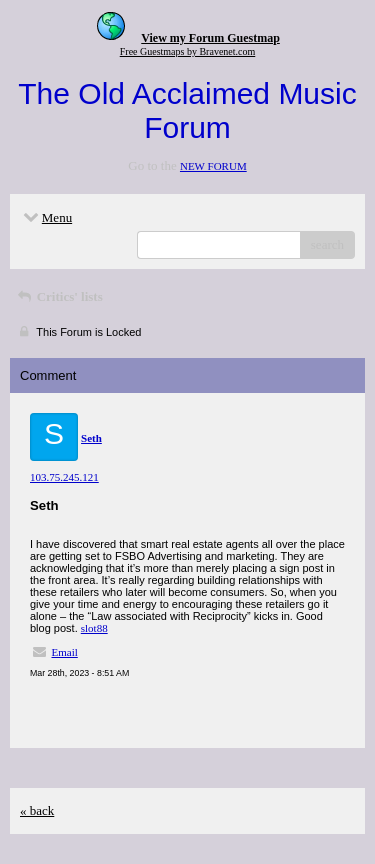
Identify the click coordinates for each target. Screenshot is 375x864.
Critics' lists (59, 296)
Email (65, 652)
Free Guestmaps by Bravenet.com (188, 51)
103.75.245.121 (64, 477)
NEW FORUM (213, 166)
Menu (46, 217)
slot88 (94, 628)
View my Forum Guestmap (210, 38)
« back (37, 810)
